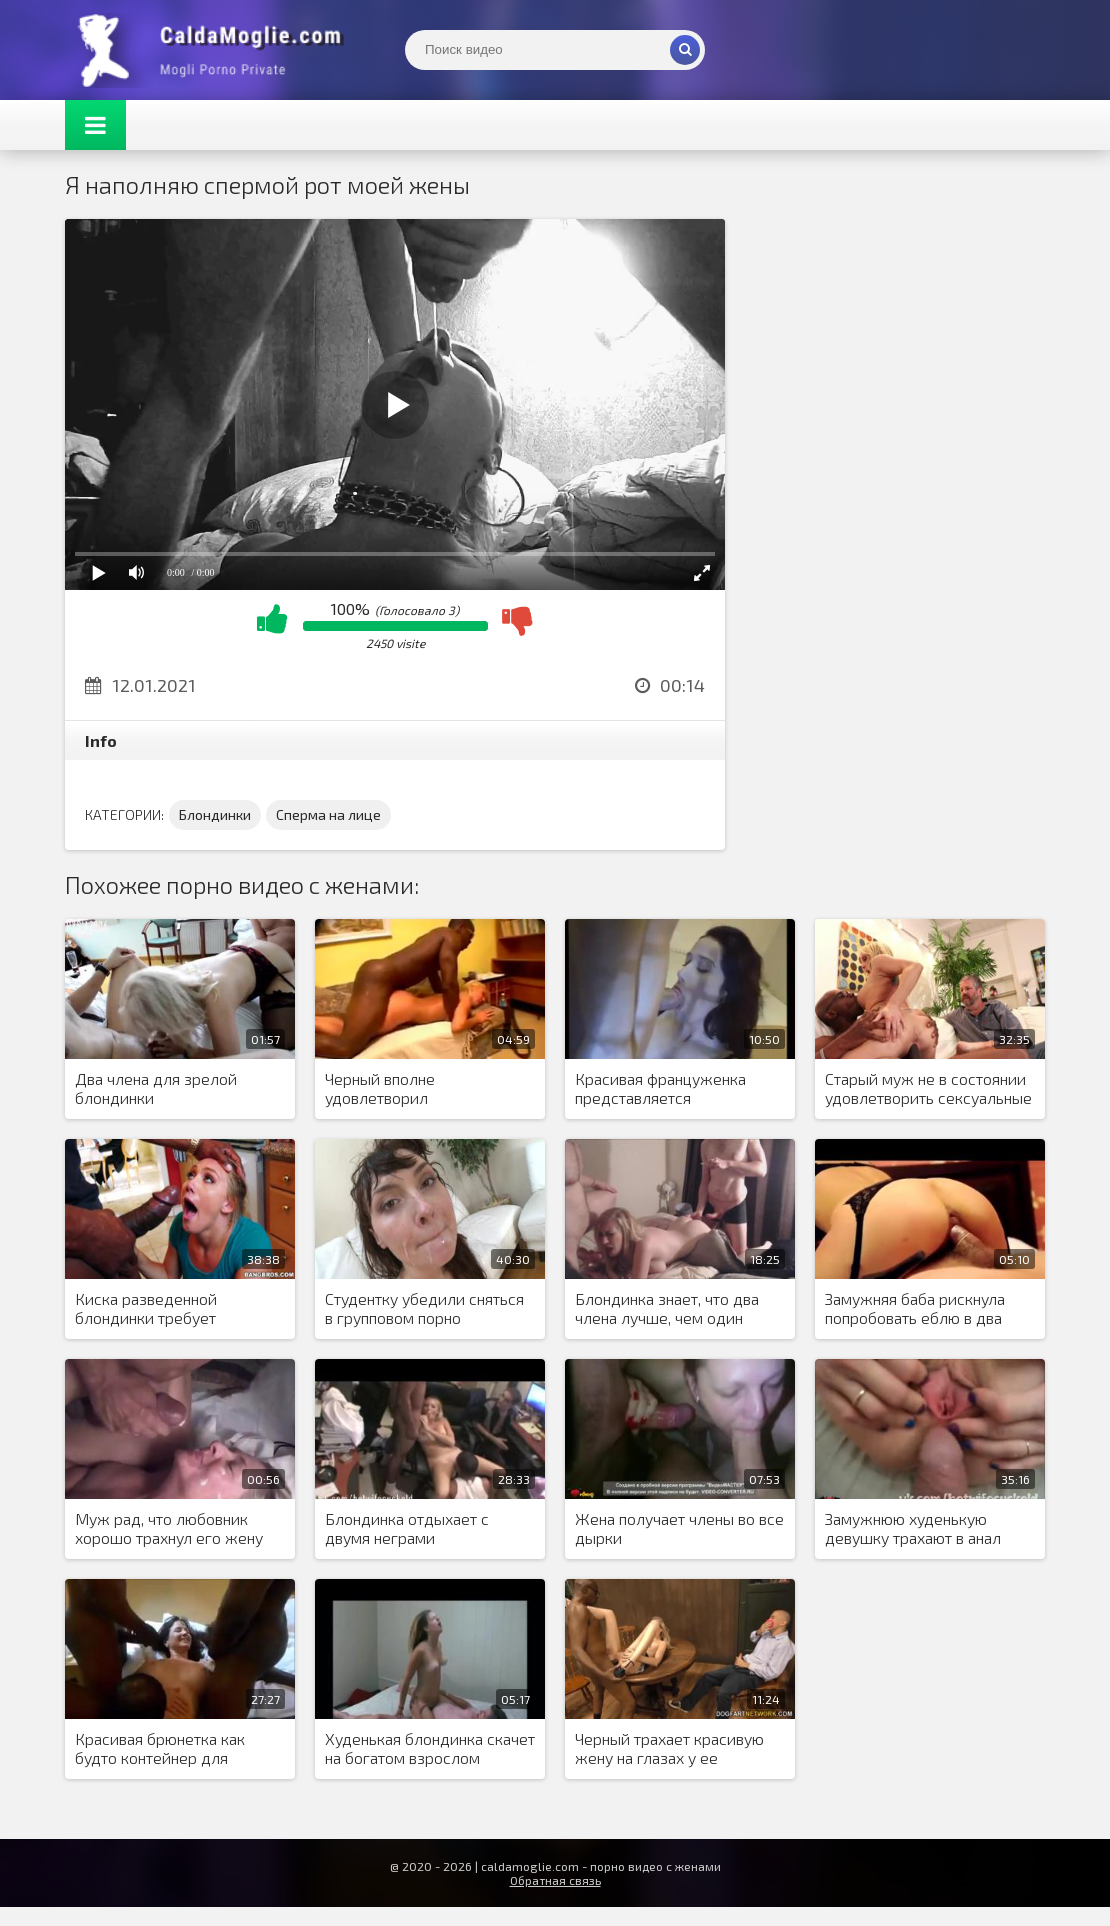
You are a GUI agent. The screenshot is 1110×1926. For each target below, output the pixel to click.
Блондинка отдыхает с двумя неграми (407, 1528)
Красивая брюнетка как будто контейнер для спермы (160, 1749)
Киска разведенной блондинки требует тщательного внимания (158, 1309)
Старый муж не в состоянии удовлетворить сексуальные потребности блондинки (928, 1089)
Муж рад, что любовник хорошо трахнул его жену (169, 1528)
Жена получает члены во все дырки (679, 1528)
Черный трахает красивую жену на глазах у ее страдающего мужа (669, 1749)
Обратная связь (555, 1880)
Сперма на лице (328, 814)
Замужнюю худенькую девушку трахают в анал (913, 1528)
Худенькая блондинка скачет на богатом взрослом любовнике (430, 1749)
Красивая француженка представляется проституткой (660, 1089)
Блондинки (215, 814)
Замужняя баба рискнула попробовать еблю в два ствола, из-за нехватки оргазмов (915, 1309)
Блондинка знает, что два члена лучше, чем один (667, 1308)
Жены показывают (215, 50)
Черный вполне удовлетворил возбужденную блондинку (421, 1089)
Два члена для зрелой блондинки (156, 1088)
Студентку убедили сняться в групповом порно (424, 1308)
